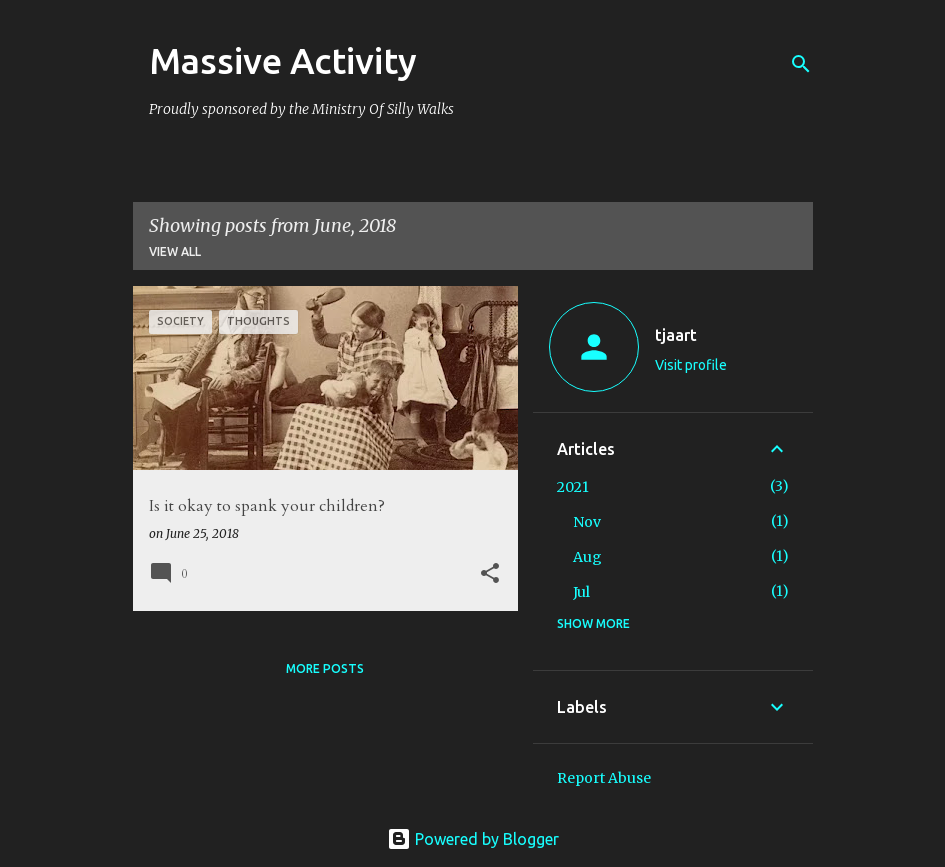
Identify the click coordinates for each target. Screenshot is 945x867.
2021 (573, 487)
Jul (581, 592)
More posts (325, 668)
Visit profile (691, 365)
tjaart (676, 335)
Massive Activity (283, 60)
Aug (587, 557)
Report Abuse (604, 778)
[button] (490, 574)
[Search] (801, 64)
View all (175, 251)
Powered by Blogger (473, 839)
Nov (587, 522)
